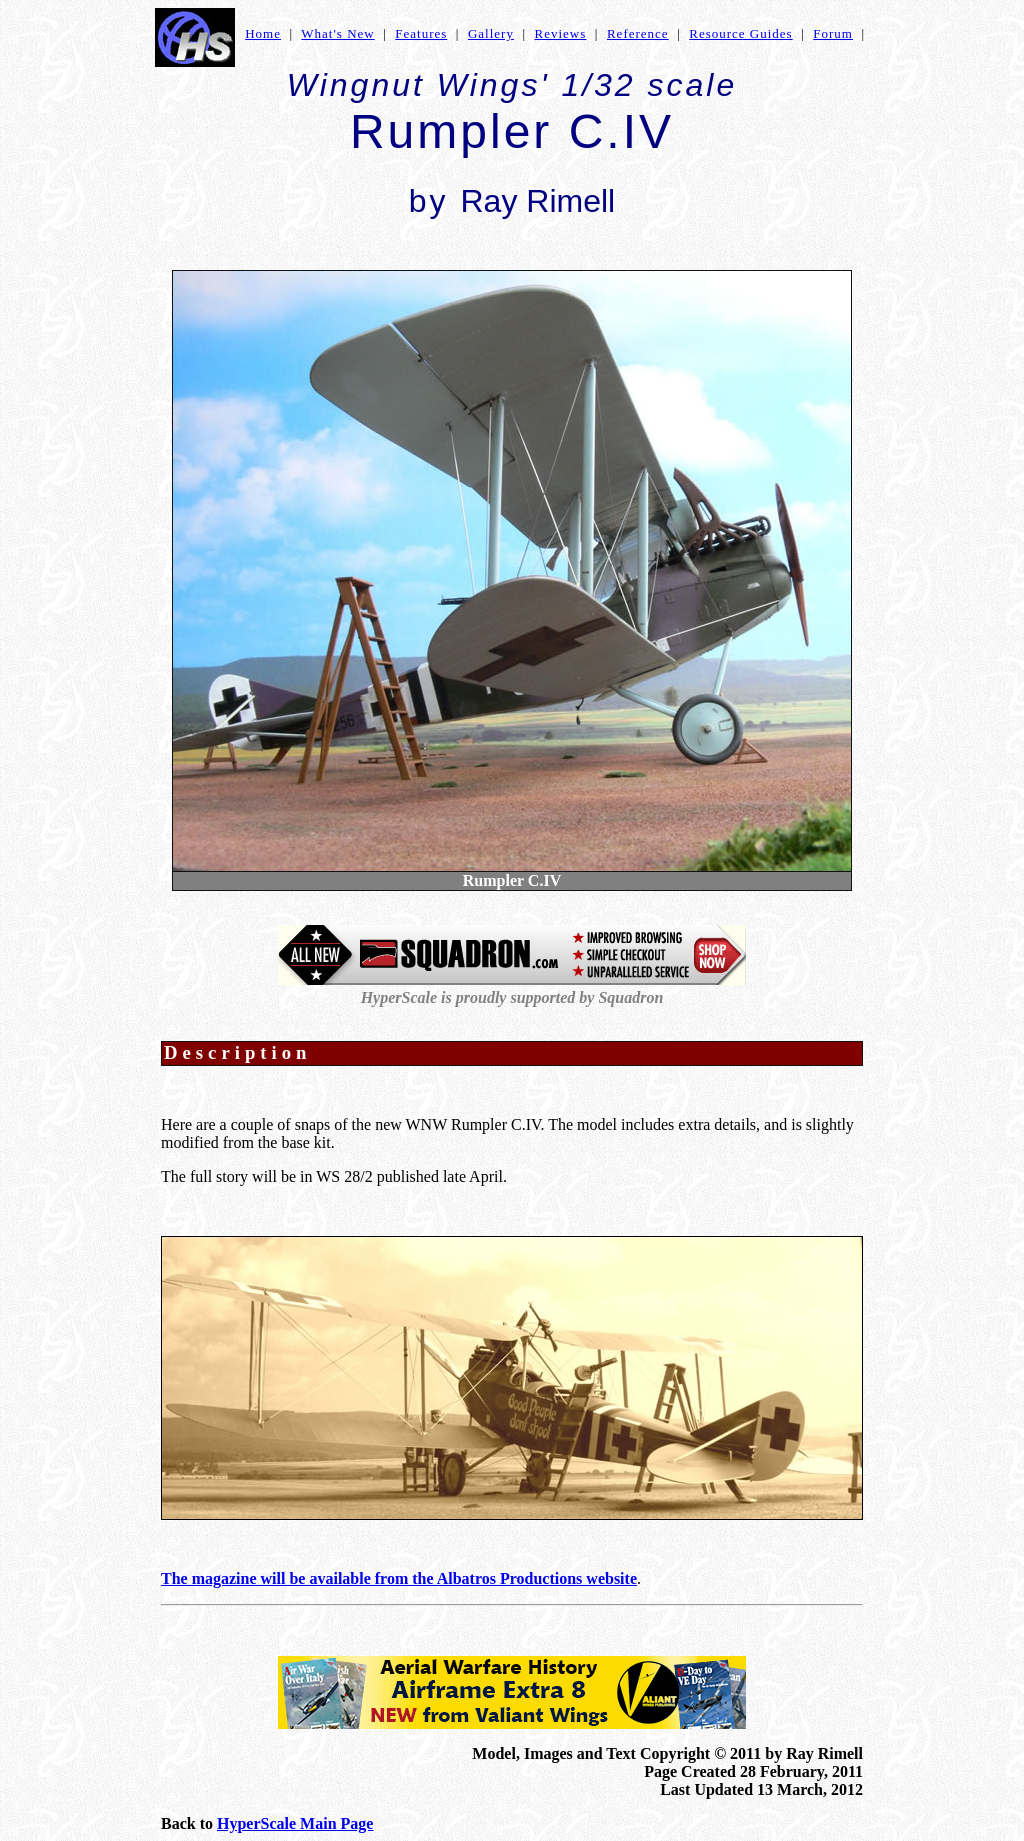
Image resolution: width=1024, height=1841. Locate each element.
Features (421, 33)
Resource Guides (740, 33)
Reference (638, 33)
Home (263, 33)
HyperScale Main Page (295, 1823)
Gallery (491, 33)
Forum (833, 33)
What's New (337, 33)
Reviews (561, 33)
